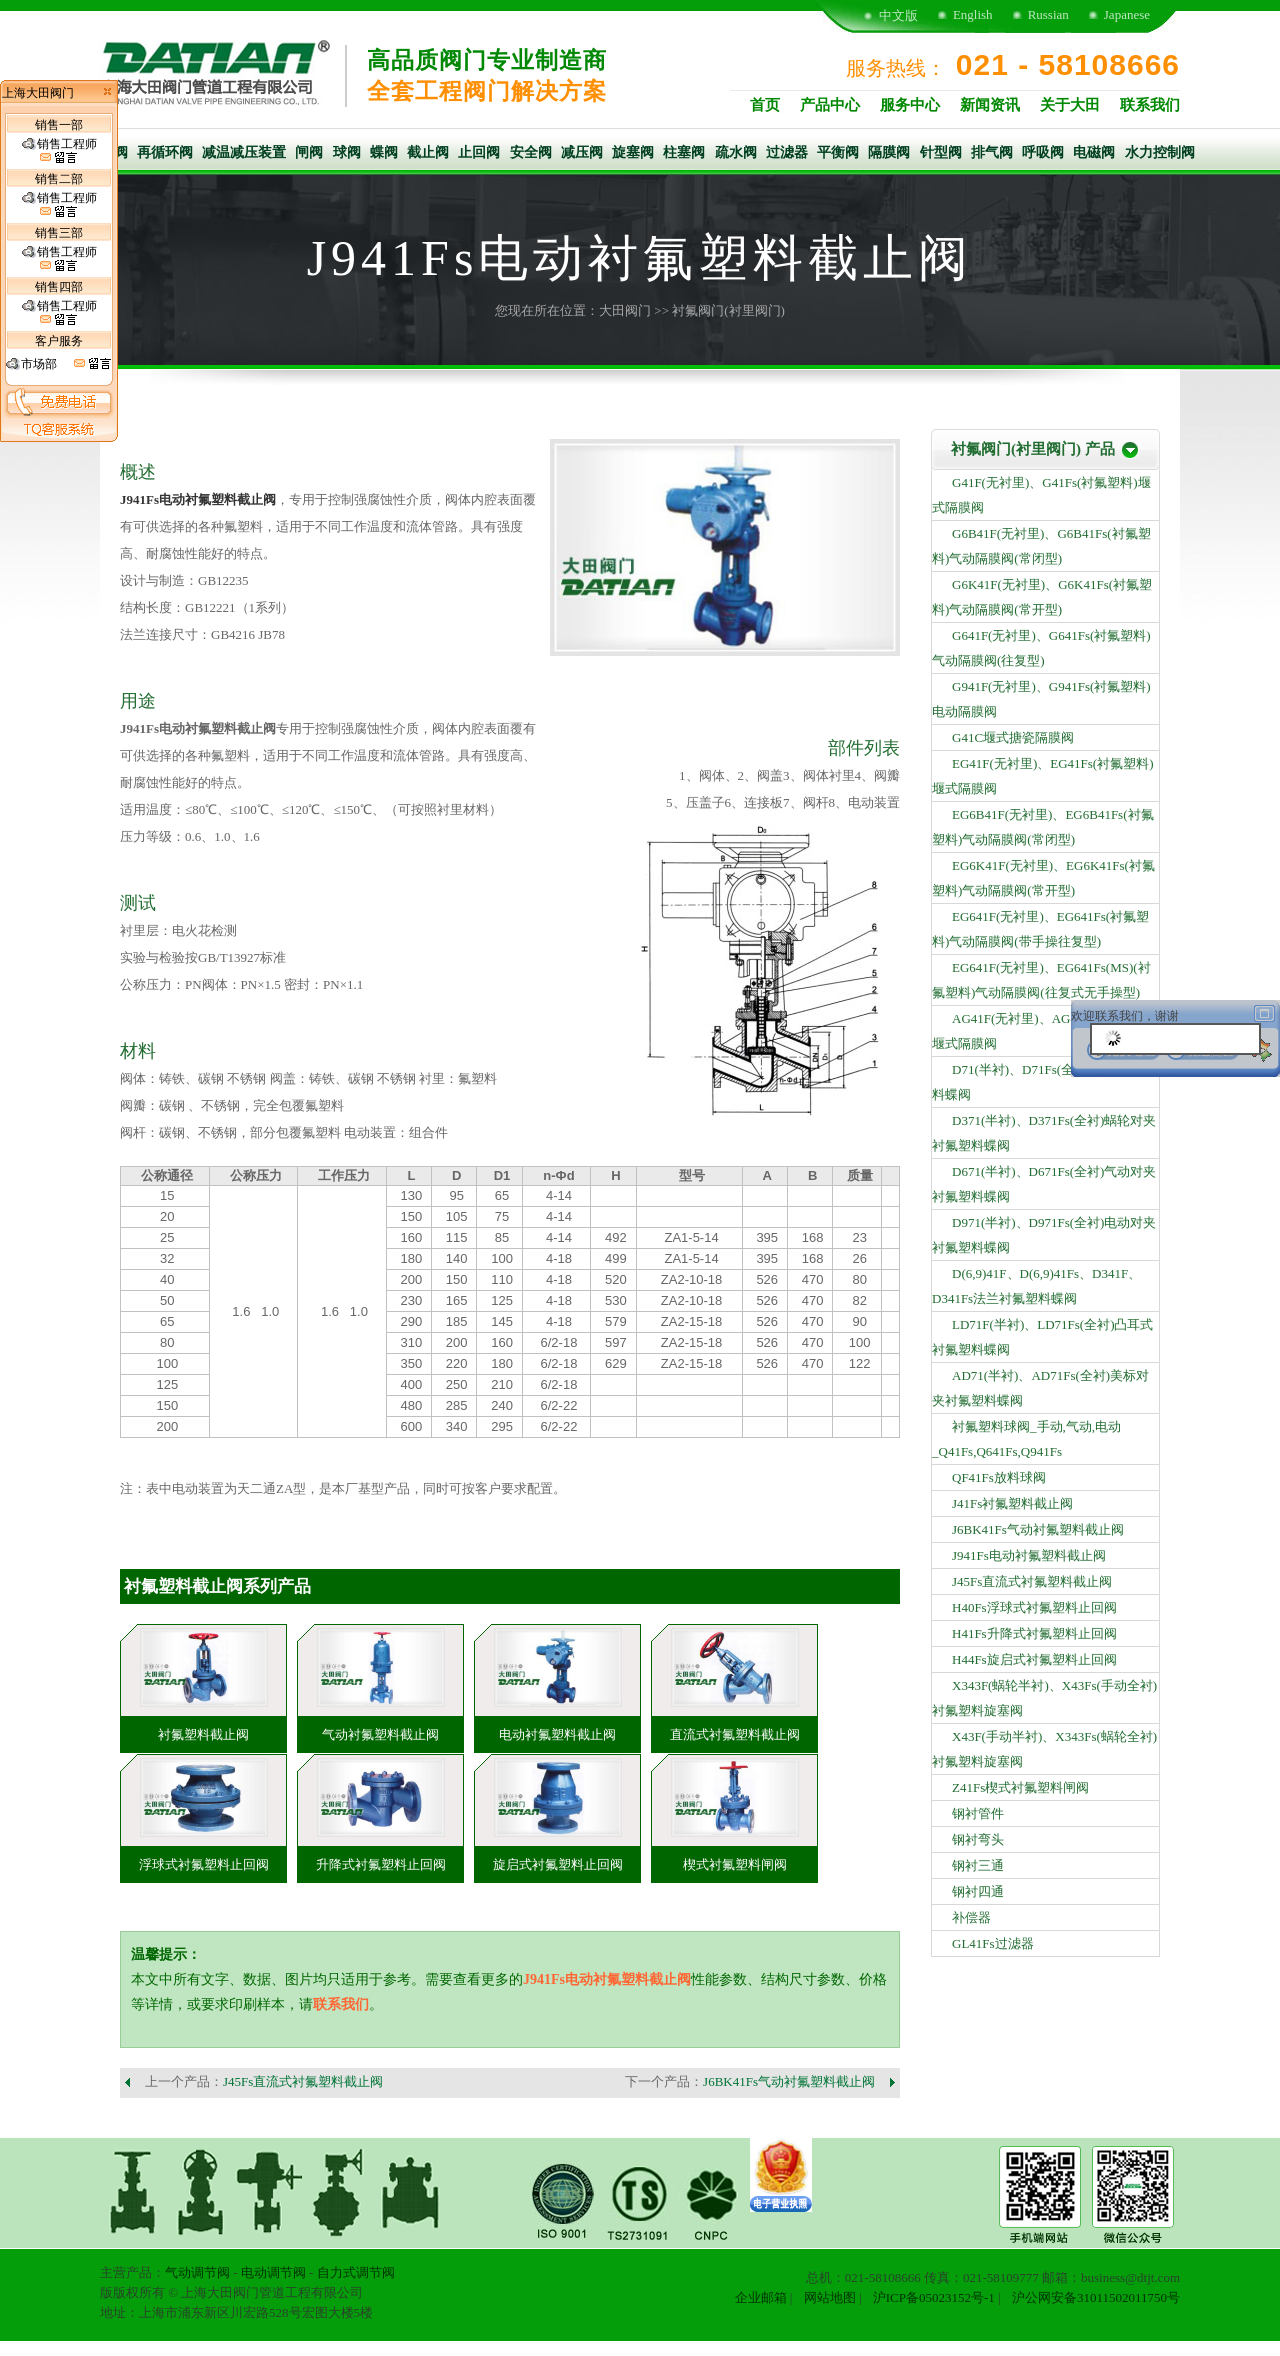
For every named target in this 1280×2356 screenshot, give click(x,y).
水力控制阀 (1160, 152)
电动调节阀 (273, 2272)
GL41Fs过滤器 (993, 1943)
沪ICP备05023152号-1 (934, 2297)
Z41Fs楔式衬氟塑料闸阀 (1020, 1787)
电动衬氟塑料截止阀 (557, 1734)
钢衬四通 (978, 1891)
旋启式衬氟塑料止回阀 (558, 1864)
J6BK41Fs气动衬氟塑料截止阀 (789, 2081)
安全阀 (531, 152)
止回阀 (479, 152)
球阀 (347, 152)
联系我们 (1150, 105)
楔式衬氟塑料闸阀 (735, 1864)
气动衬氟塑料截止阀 (380, 1734)
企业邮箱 (761, 2297)
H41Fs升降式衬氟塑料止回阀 (1034, 1633)
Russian (1048, 14)
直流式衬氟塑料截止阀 (735, 1734)
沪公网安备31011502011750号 (1096, 2297)
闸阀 (309, 152)
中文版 (898, 15)
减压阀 (582, 152)
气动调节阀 (197, 2272)
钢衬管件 (978, 1813)
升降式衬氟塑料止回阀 (381, 1864)
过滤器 (787, 152)
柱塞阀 (684, 152)
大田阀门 (625, 310)
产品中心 (830, 105)
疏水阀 (736, 152)
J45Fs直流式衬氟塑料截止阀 (303, 2081)
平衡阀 (838, 152)
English (973, 14)
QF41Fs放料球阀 (999, 1477)
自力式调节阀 (356, 2272)
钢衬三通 (978, 1865)
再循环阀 (165, 152)
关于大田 (1070, 105)
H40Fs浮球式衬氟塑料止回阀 (1034, 1607)
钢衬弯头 (978, 1839)
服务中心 (910, 105)
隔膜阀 (889, 152)
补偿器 (971, 1917)
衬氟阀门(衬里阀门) (728, 310)
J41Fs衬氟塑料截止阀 (1012, 1503)
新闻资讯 (990, 105)
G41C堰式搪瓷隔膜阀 (1013, 737)
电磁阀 (1094, 152)
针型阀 (941, 152)
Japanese (1127, 14)
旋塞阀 (633, 152)
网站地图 (830, 2297)
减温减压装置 (244, 152)
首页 (765, 105)
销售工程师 (59, 151)
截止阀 (428, 152)
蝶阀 (384, 152)
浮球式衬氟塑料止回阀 (204, 1864)
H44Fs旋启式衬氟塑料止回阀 (1034, 1659)
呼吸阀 (1043, 152)
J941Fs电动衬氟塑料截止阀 (198, 499)
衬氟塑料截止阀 (203, 1734)
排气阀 (992, 152)
